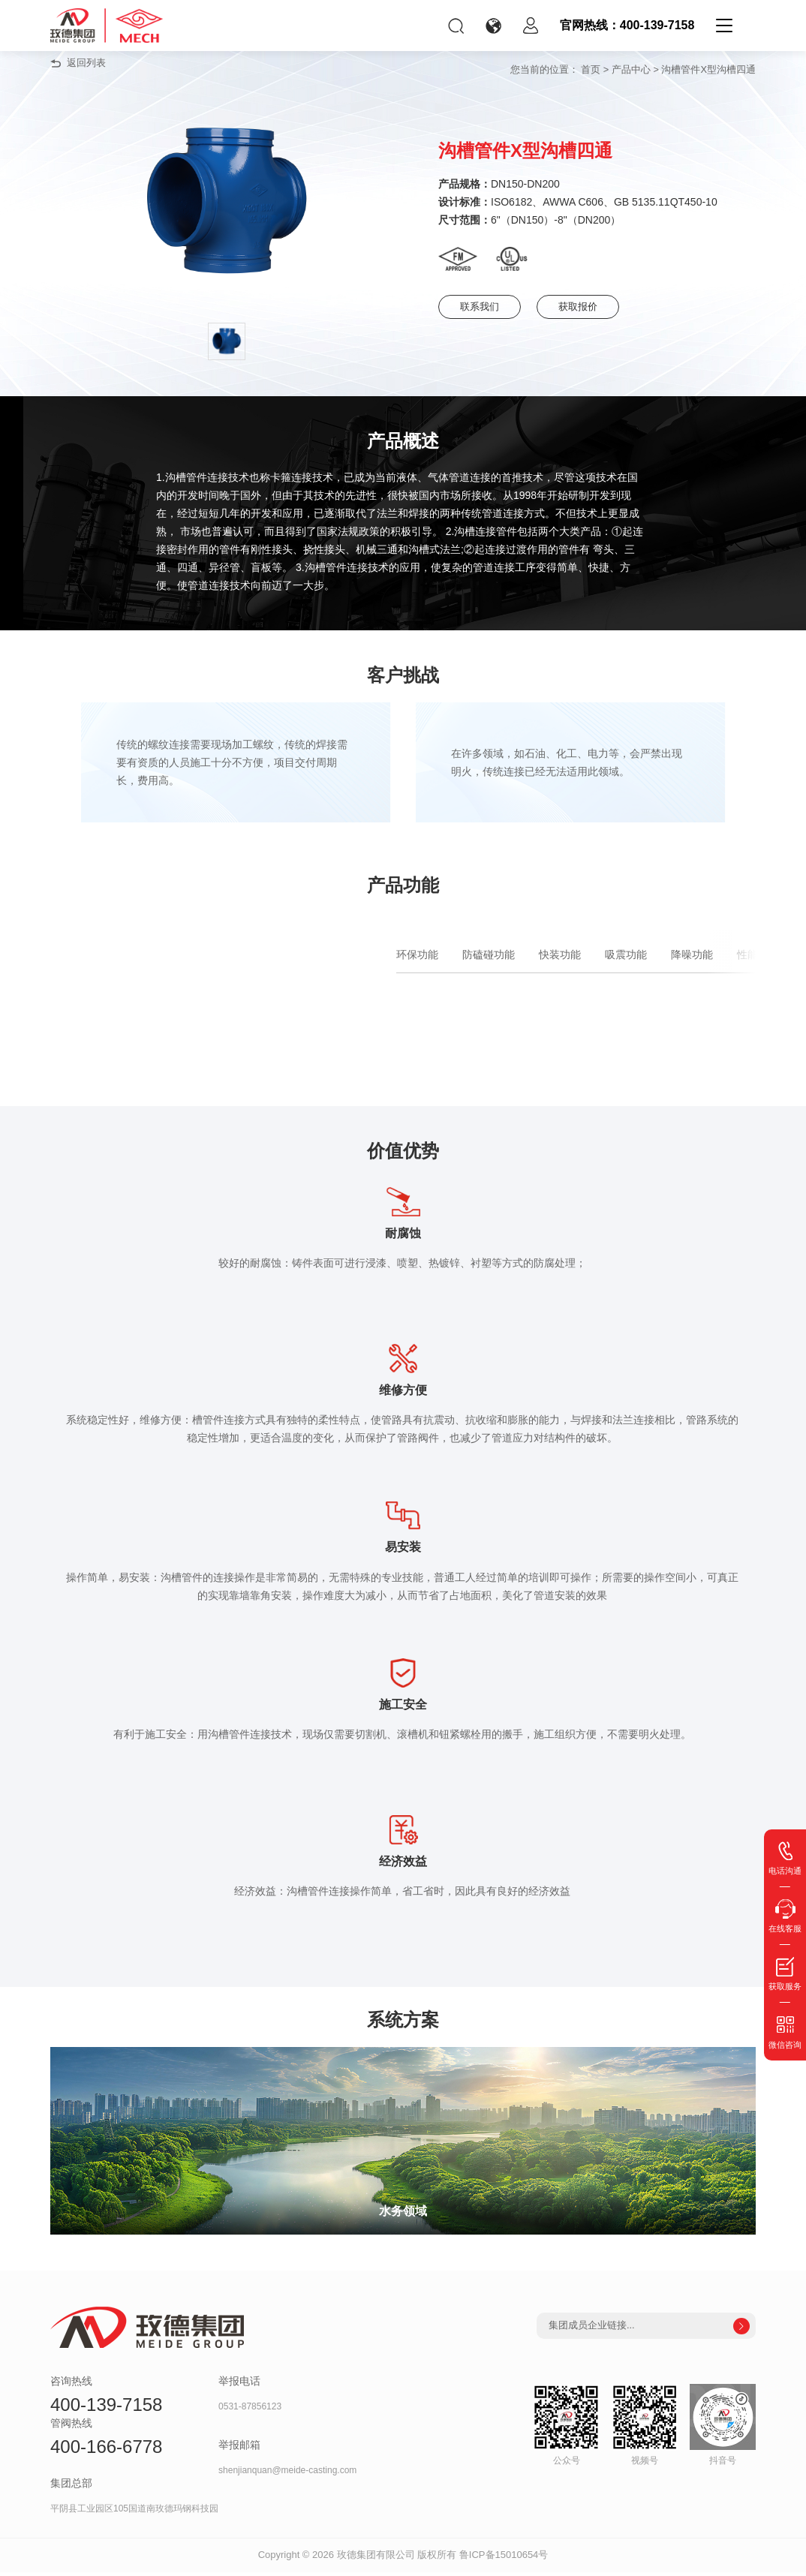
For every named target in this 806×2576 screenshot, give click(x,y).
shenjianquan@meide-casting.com (287, 2474)
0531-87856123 (249, 2411)
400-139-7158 (106, 2409)
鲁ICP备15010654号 (504, 2559)
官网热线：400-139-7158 (627, 25)
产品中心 (631, 69)
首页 (590, 69)
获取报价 (600, 307)
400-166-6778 (106, 2451)
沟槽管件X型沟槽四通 (708, 69)
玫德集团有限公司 (376, 2559)
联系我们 (486, 307)
